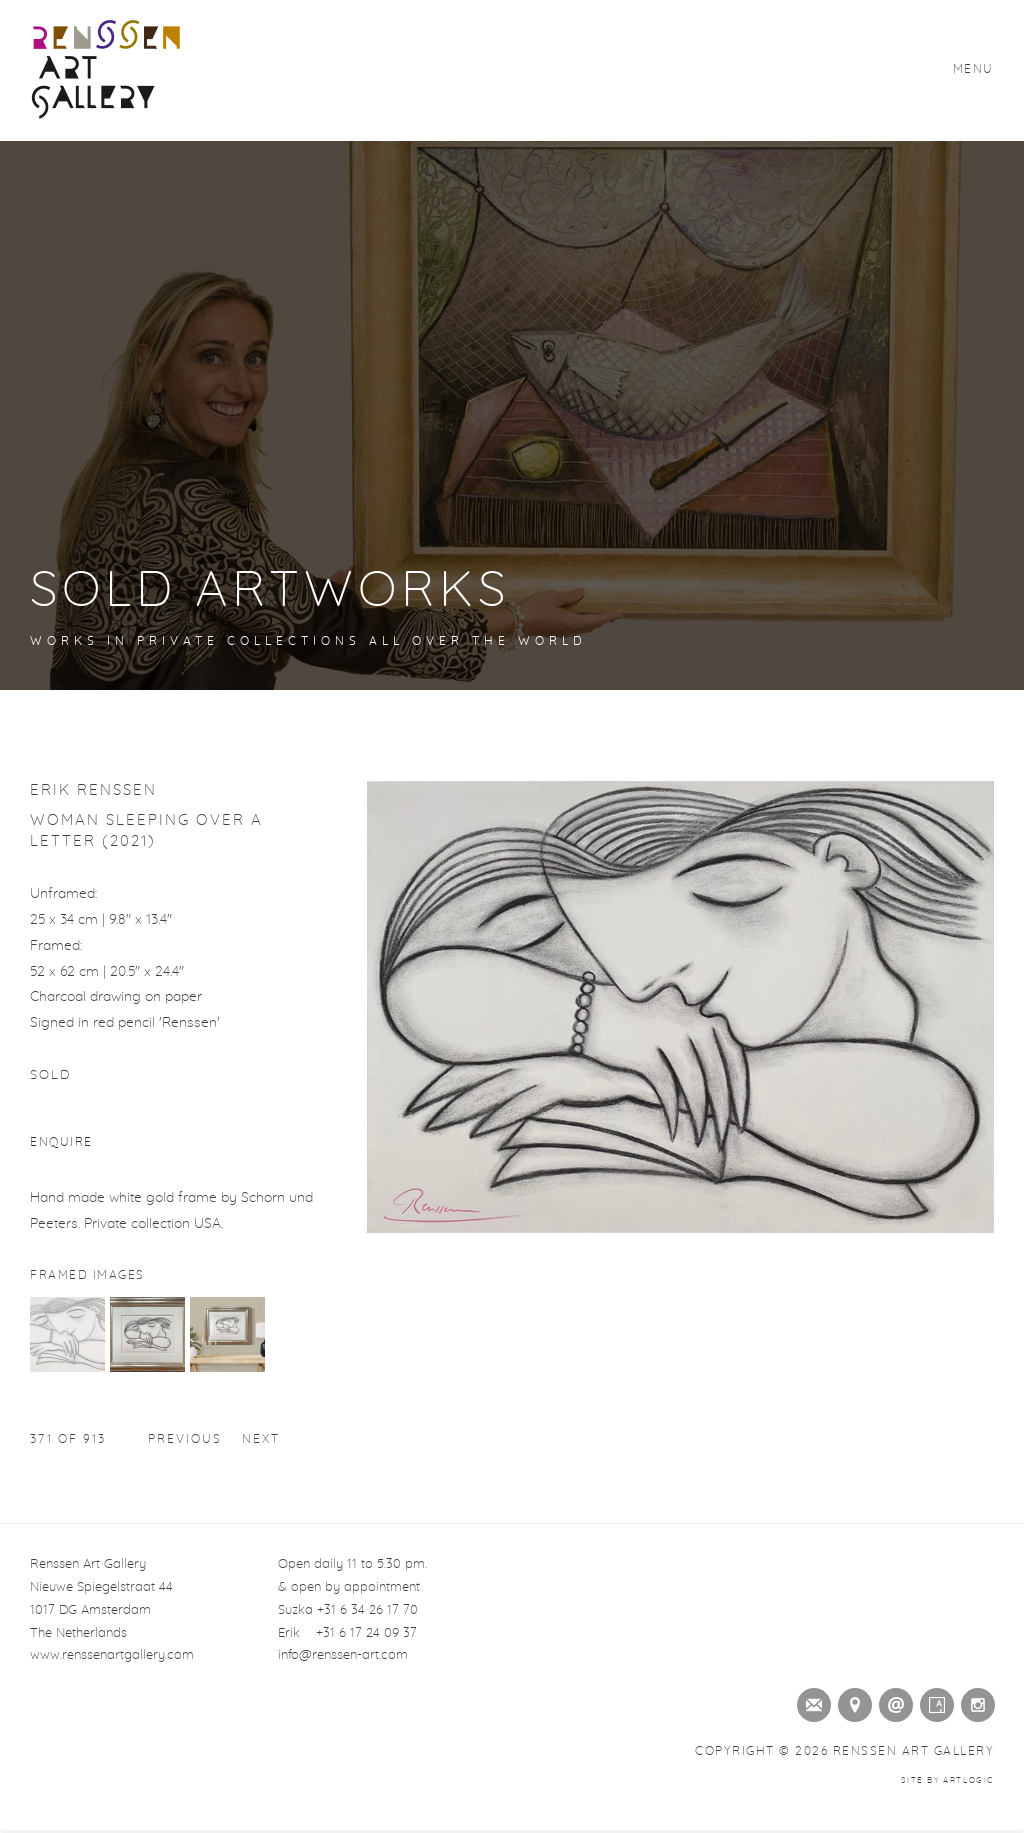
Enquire (61, 1142)
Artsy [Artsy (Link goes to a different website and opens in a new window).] (933, 1701)
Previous (185, 1439)
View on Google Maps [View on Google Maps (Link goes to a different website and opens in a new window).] (851, 1701)
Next (261, 1439)
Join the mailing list (810, 1701)
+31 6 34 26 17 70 (367, 1610)
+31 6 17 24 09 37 (366, 1633)
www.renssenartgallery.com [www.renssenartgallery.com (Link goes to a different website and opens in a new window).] (112, 1655)
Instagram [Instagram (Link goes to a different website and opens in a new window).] (974, 1701)
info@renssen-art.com (343, 1655)
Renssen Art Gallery (105, 70)
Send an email (892, 1701)
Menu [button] (973, 69)
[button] (67, 1368)
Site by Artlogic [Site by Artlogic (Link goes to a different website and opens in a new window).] (947, 1781)
